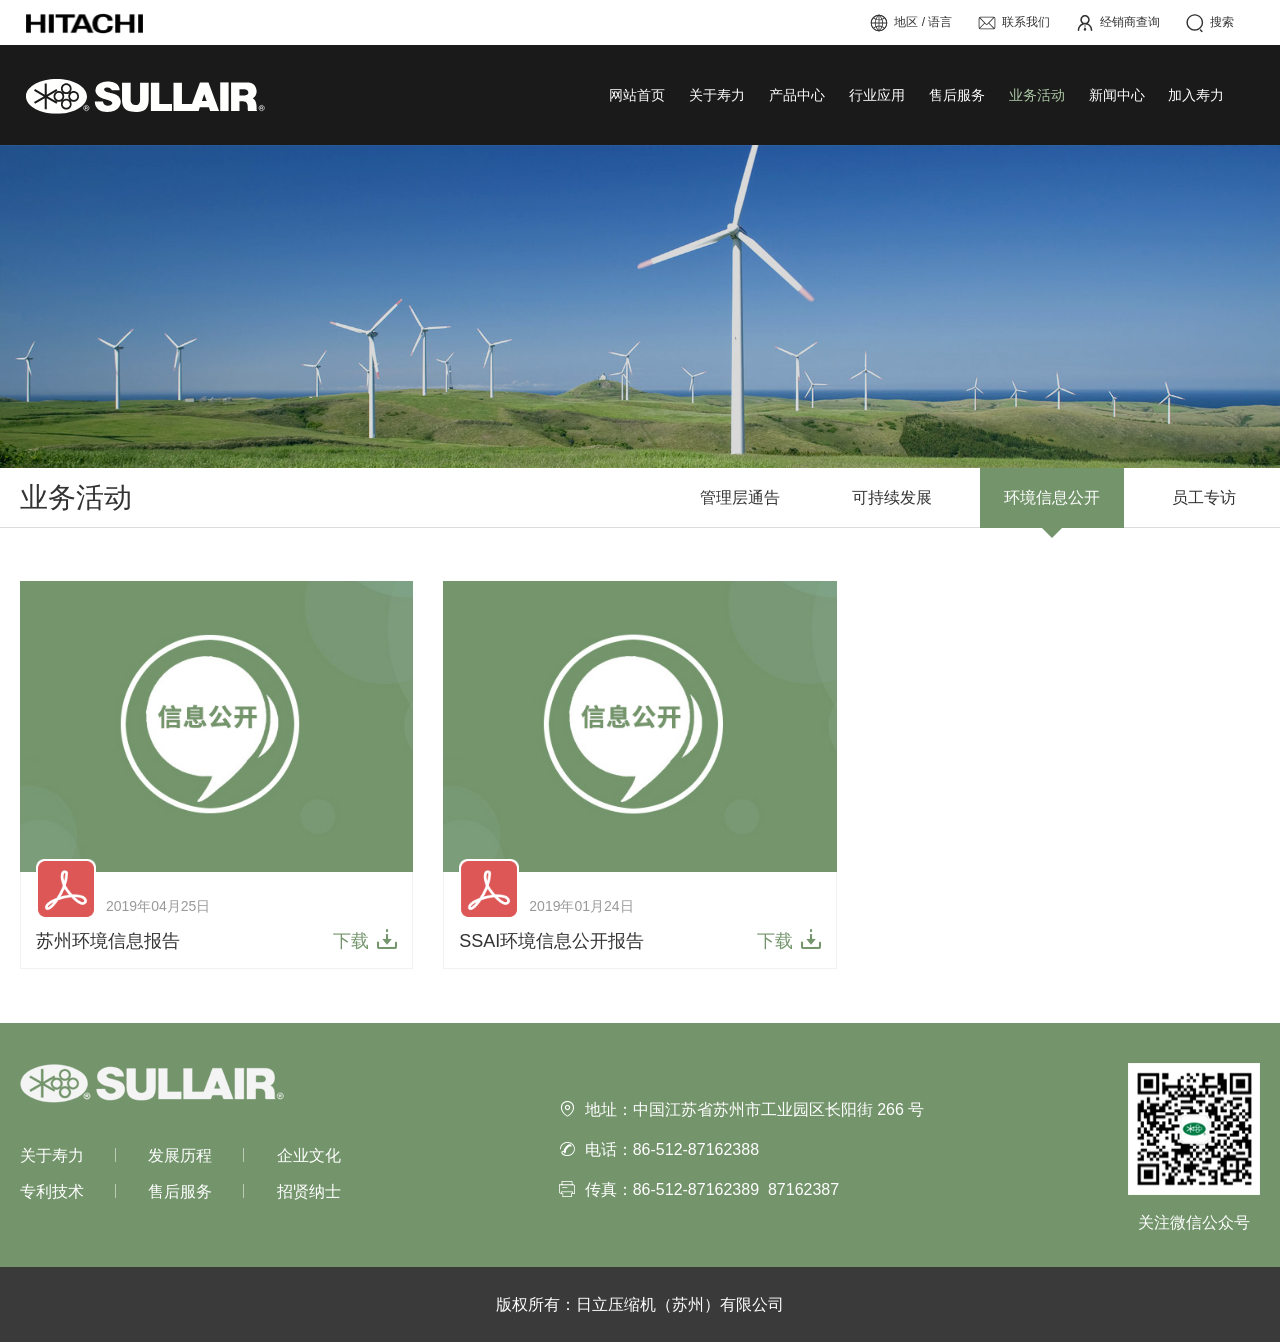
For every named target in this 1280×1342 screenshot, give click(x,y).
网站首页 (637, 95)
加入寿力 (1196, 95)
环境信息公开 (1052, 497)
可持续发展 (892, 497)
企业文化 (309, 1155)
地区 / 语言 (910, 23)
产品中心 (797, 95)
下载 (351, 940)
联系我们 (1013, 23)
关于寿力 (717, 95)
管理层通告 (740, 497)
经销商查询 (1117, 23)
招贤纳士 (309, 1191)
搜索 (1209, 23)
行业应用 (877, 95)
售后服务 (957, 95)
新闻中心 (1117, 95)
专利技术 (52, 1191)
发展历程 (180, 1155)
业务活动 (1037, 95)
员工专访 (1204, 497)
